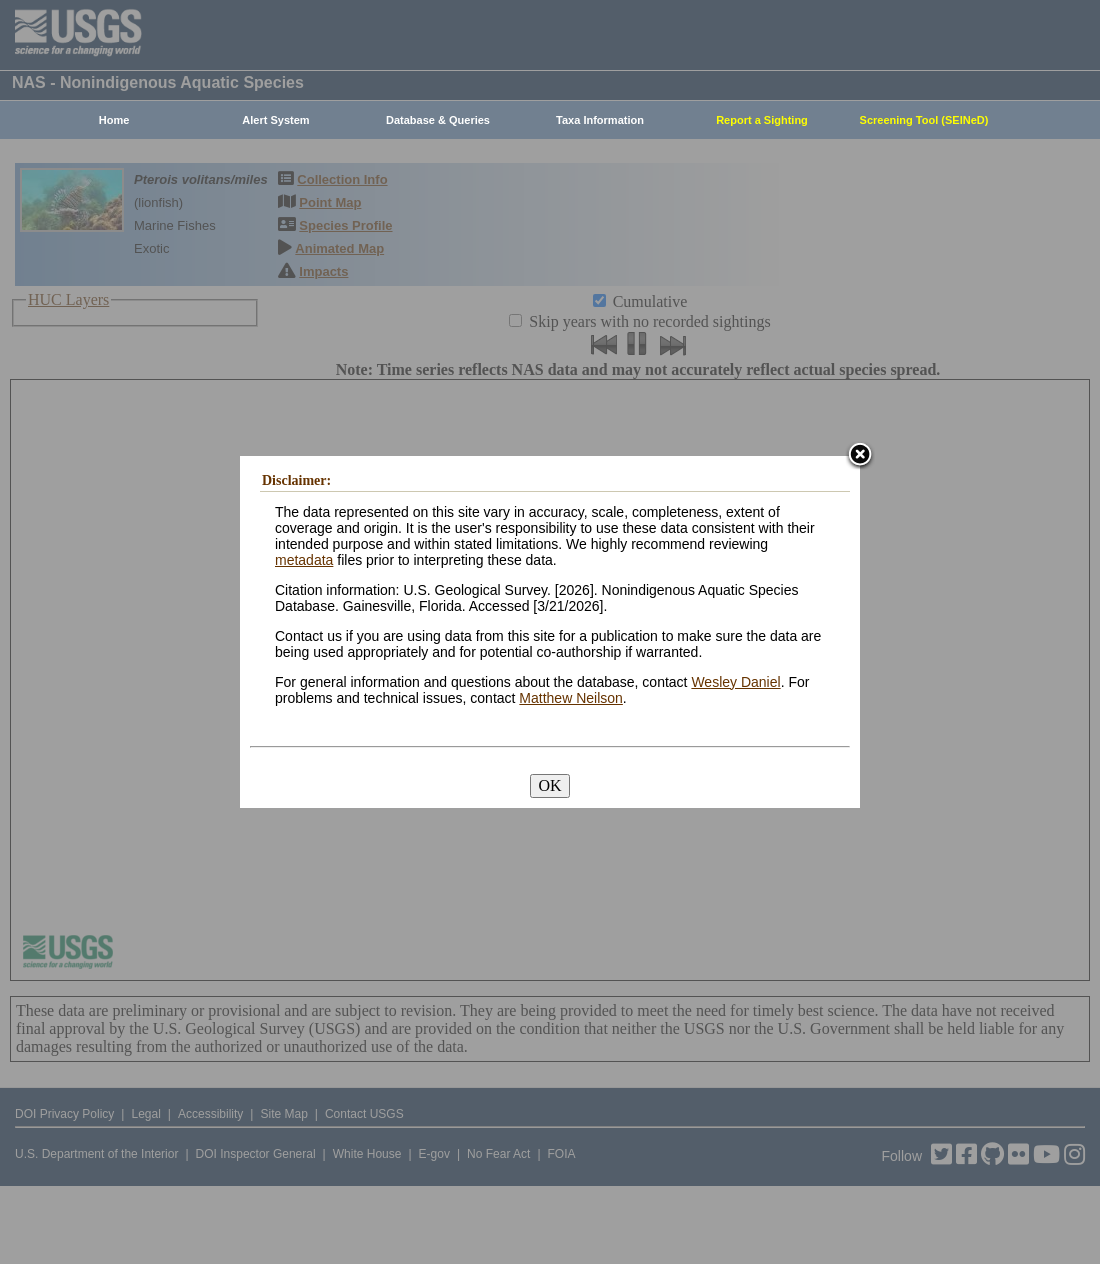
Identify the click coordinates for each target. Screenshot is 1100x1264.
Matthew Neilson (571, 698)
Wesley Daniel (735, 682)
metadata (304, 560)
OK (549, 785)
